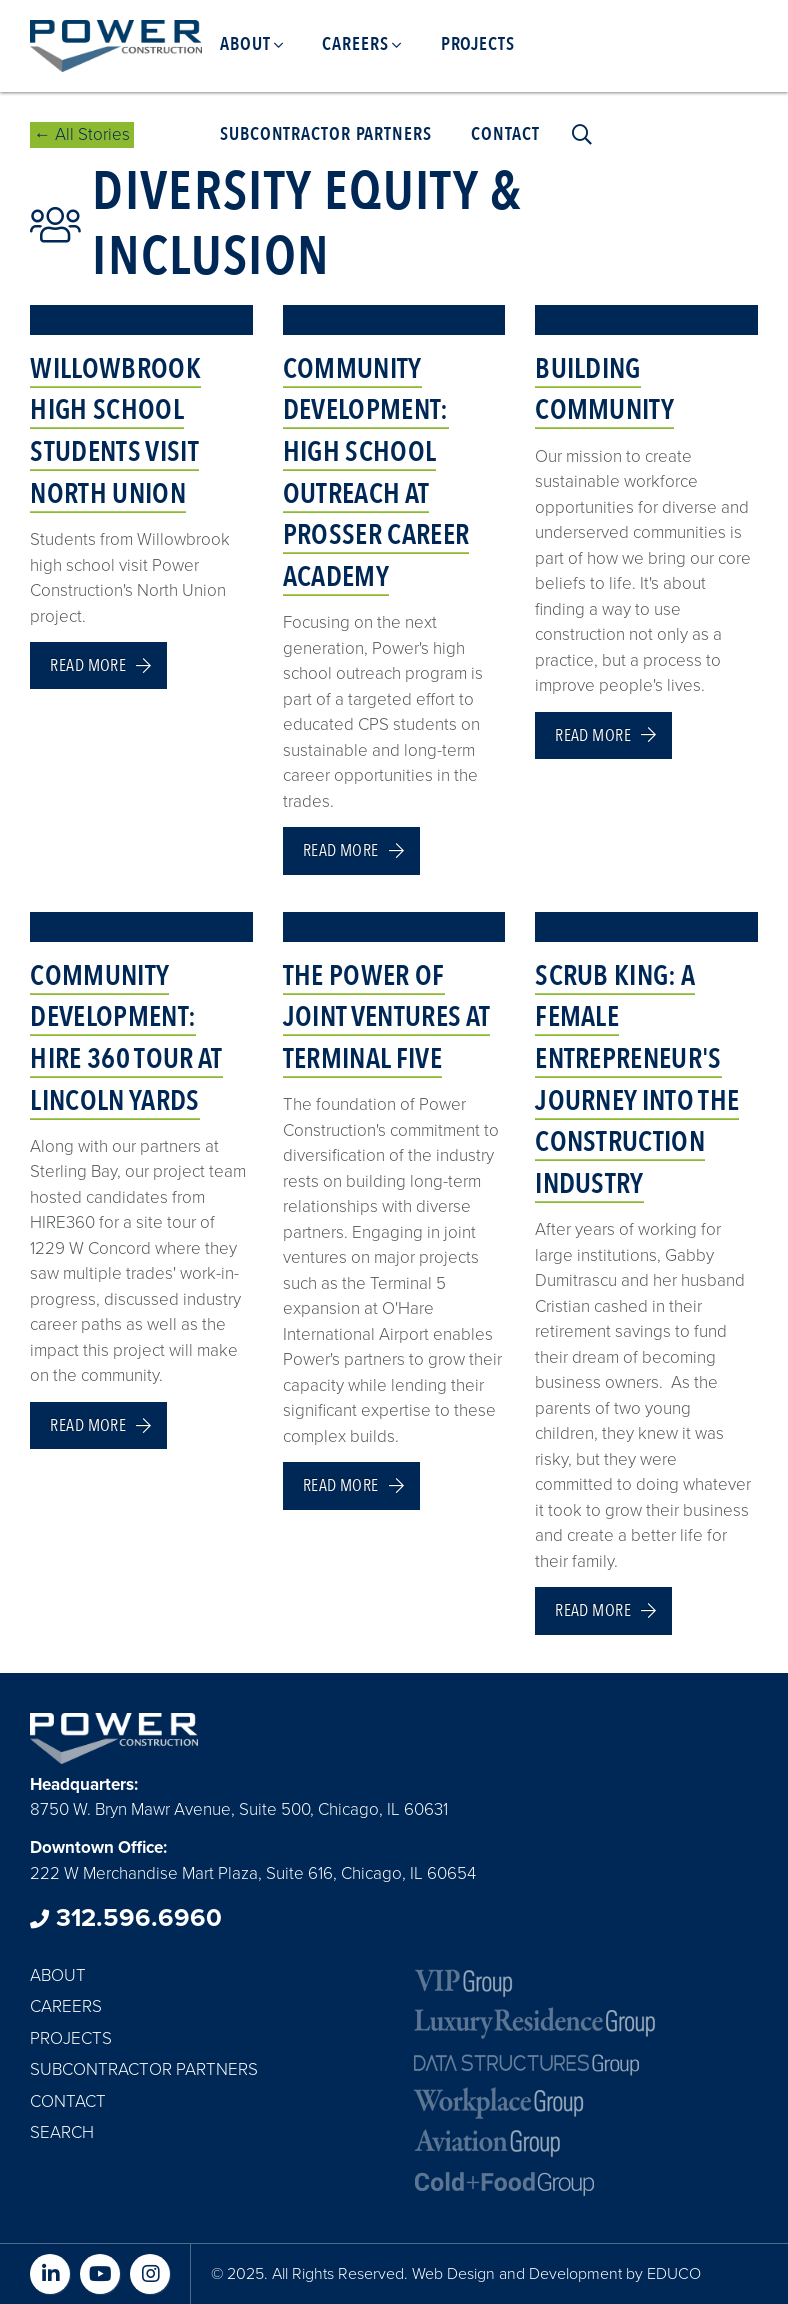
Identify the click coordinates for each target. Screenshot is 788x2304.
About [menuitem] (245, 44)
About (58, 1975)
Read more (88, 665)
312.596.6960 (126, 1918)
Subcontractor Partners (144, 2069)
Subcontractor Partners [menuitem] (326, 134)
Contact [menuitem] (505, 134)
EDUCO (674, 2274)
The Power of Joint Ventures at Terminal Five (386, 1017)
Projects (71, 2038)
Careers (66, 2006)
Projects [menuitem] (478, 44)
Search (62, 2132)
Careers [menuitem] (355, 44)
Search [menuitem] (577, 135)
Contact (68, 2101)
